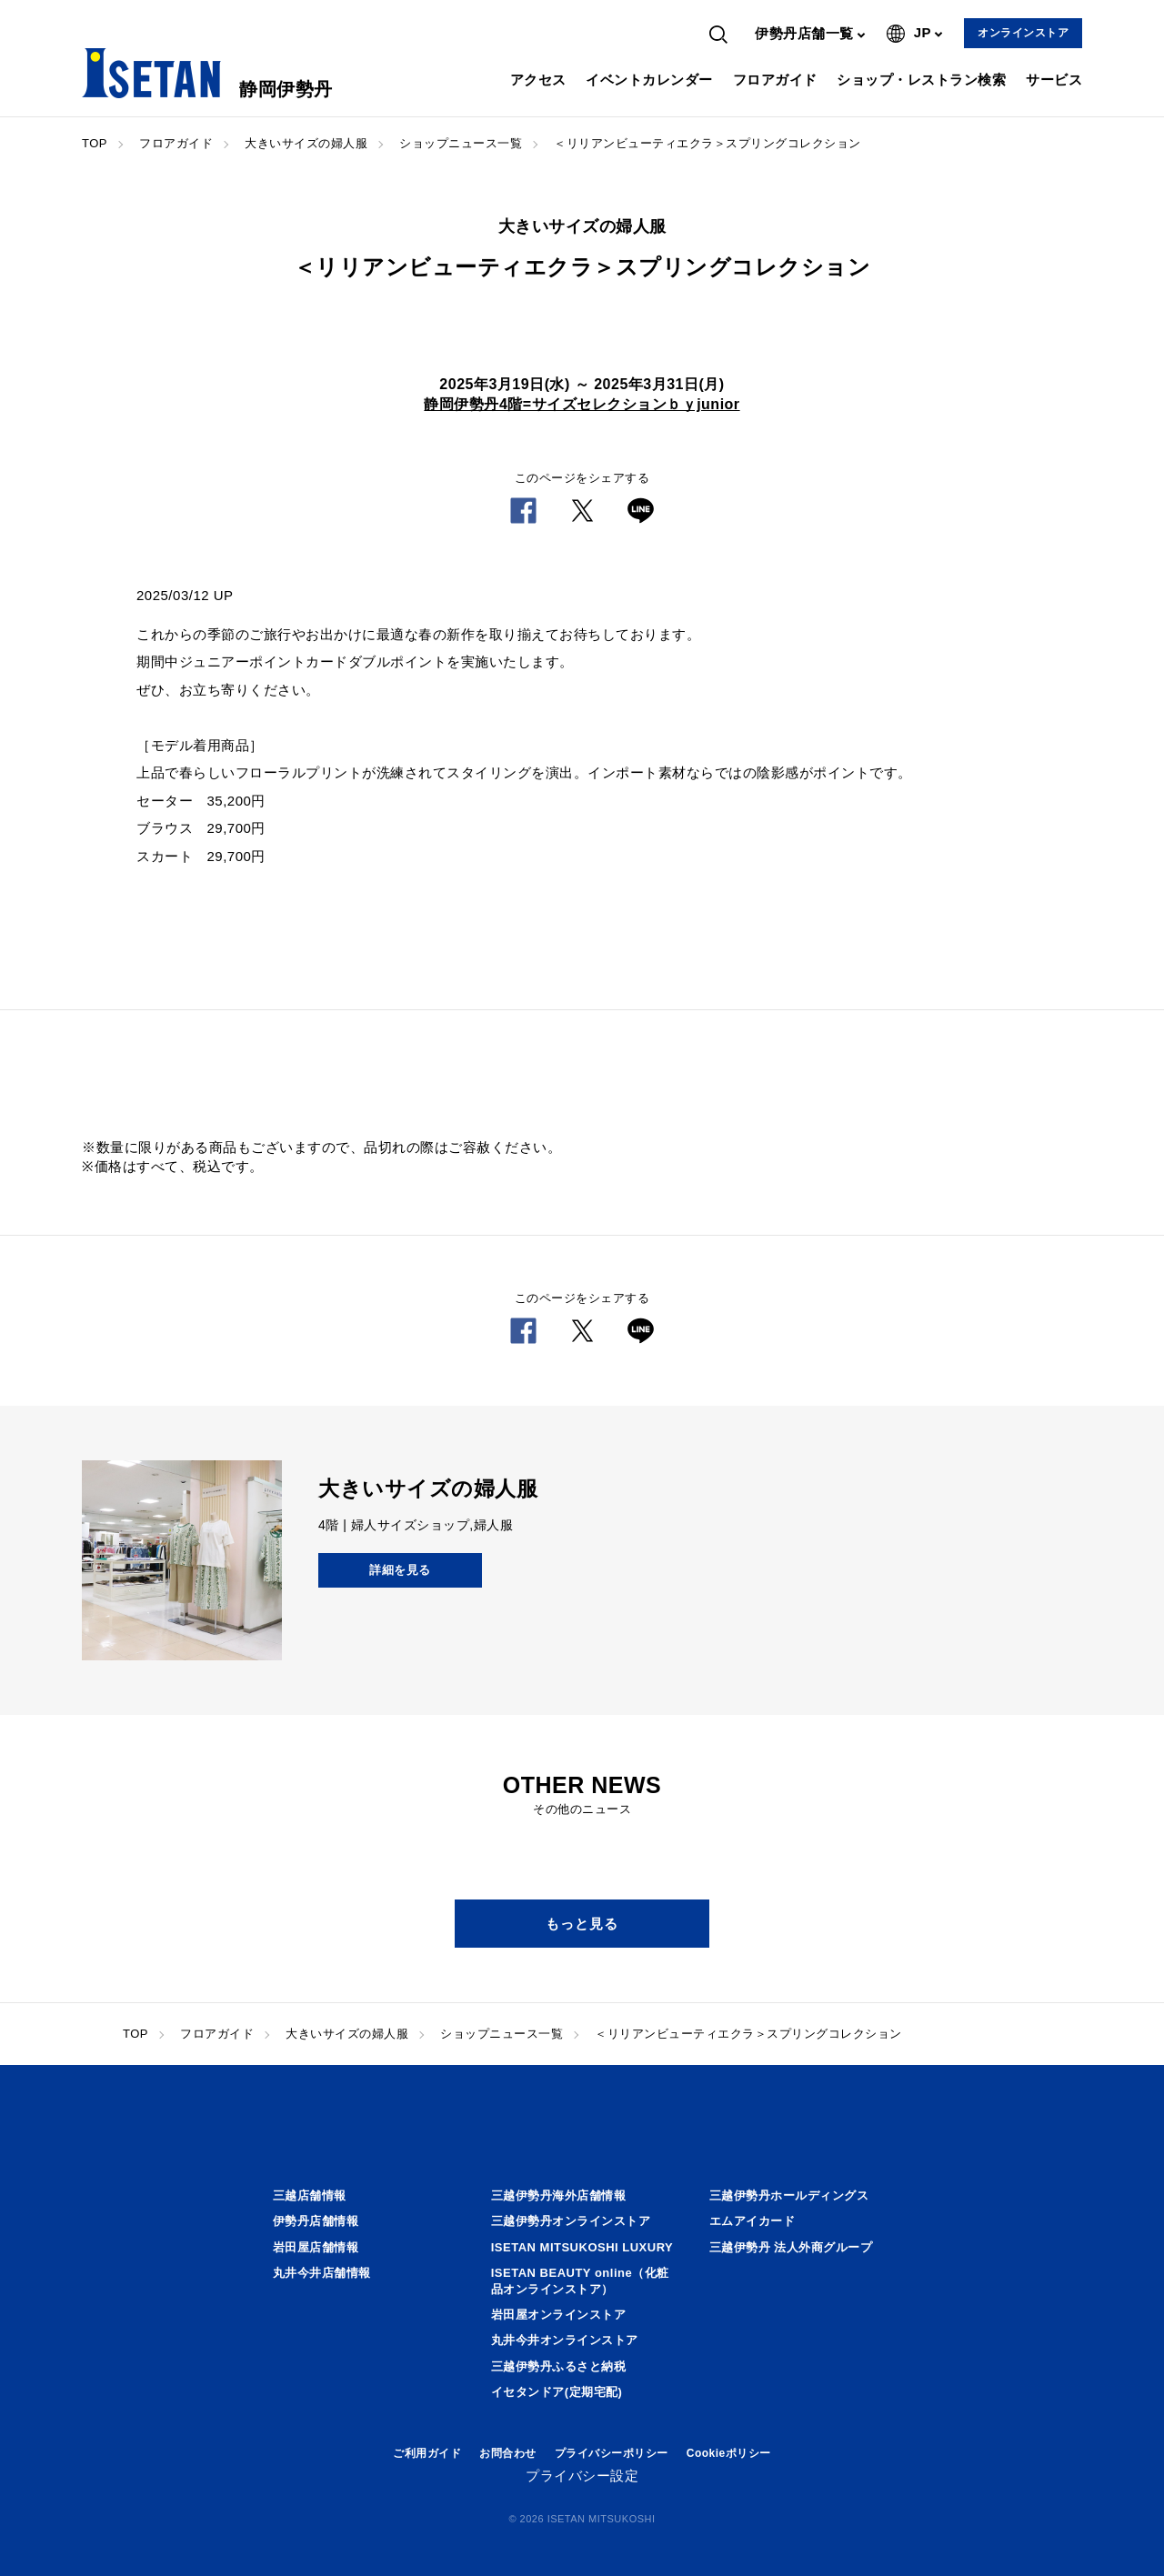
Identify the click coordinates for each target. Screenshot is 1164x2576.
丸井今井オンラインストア (564, 2340)
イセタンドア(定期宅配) (557, 2392)
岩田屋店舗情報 (316, 2247)
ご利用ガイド (427, 2453)
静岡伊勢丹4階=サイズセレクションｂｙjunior (581, 404)
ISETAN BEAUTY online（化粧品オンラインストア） (580, 2281)
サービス (1054, 79)
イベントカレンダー (649, 79)
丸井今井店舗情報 (322, 2273)
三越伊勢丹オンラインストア (571, 2221)
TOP (94, 143)
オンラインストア (1023, 32)
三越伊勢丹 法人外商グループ (791, 2247)
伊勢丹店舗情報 (316, 2221)
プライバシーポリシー (611, 2453)
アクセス (538, 79)
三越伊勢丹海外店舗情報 (559, 2195)
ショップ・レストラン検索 (921, 79)
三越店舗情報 (309, 2195)
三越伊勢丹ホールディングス (789, 2195)
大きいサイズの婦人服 (306, 143)
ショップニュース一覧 (460, 143)
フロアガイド (775, 79)
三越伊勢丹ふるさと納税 (559, 2366)
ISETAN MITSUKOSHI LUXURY (582, 2247)
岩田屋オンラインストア (559, 2314)
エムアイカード (752, 2221)
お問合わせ (508, 2453)
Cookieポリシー (729, 2453)
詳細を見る (400, 1570)
